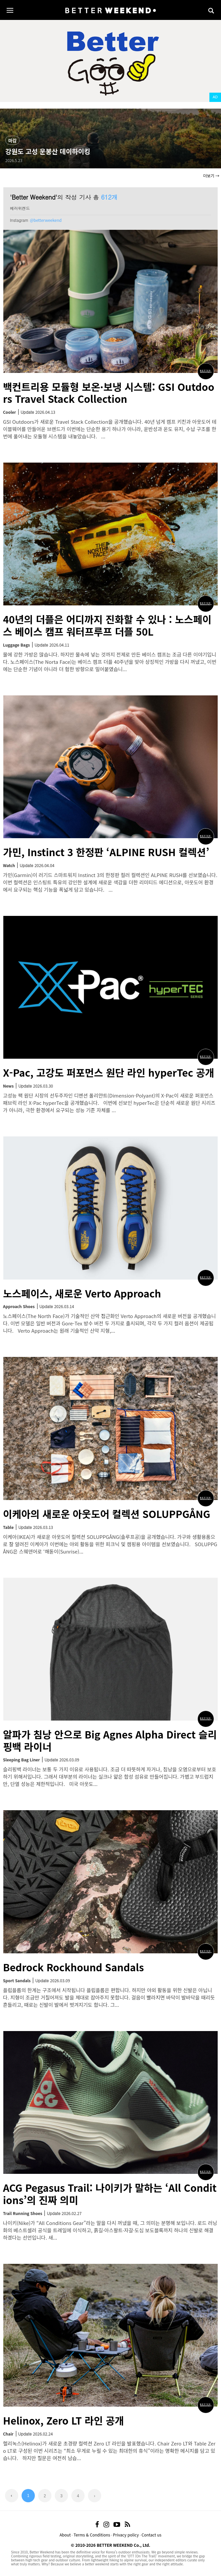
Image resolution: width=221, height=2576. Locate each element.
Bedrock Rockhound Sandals (73, 1967)
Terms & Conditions (92, 2534)
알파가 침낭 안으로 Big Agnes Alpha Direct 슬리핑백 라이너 (110, 1740)
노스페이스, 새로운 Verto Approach (82, 1293)
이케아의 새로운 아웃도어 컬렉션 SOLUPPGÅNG (106, 1513)
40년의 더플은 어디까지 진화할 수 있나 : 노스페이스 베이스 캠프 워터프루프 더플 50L (107, 625)
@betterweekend (46, 220)
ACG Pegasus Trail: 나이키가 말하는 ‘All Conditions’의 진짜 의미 (110, 2193)
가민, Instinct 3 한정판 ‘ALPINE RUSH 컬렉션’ (106, 851)
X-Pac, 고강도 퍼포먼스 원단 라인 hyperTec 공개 (108, 1072)
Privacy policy (126, 2534)
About (65, 2534)
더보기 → (211, 175)
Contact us (152, 2534)
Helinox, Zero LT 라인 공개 (63, 2420)
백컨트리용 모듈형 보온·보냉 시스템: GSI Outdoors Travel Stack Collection (108, 392)
